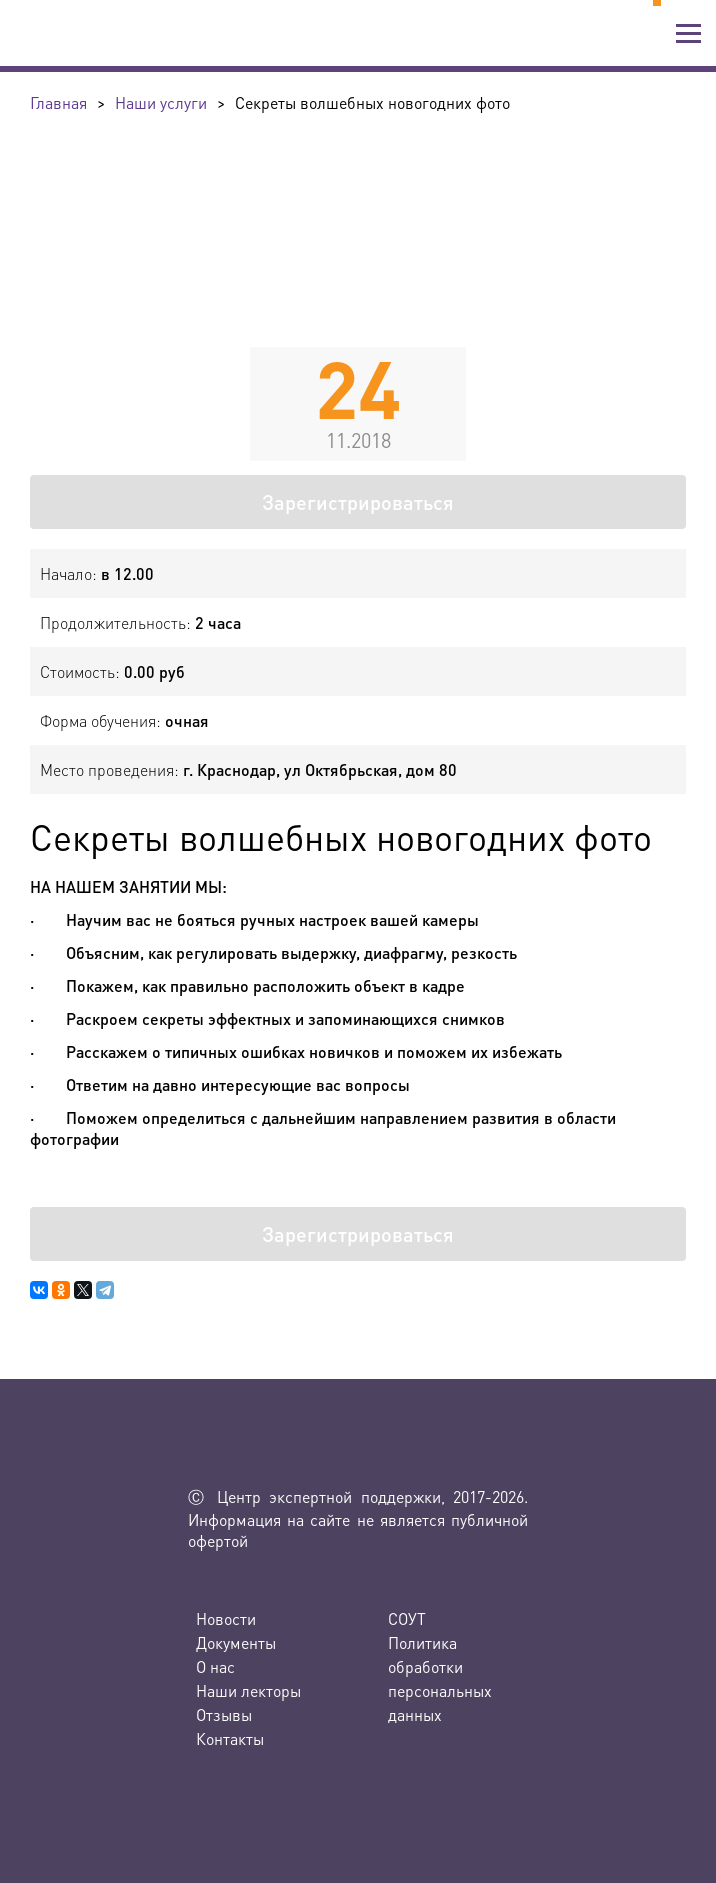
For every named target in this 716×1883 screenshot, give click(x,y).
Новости (226, 1618)
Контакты (230, 1738)
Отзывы (224, 1714)
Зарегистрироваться (358, 502)
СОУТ (407, 1618)
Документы (236, 1642)
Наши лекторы (248, 1690)
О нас (215, 1666)
